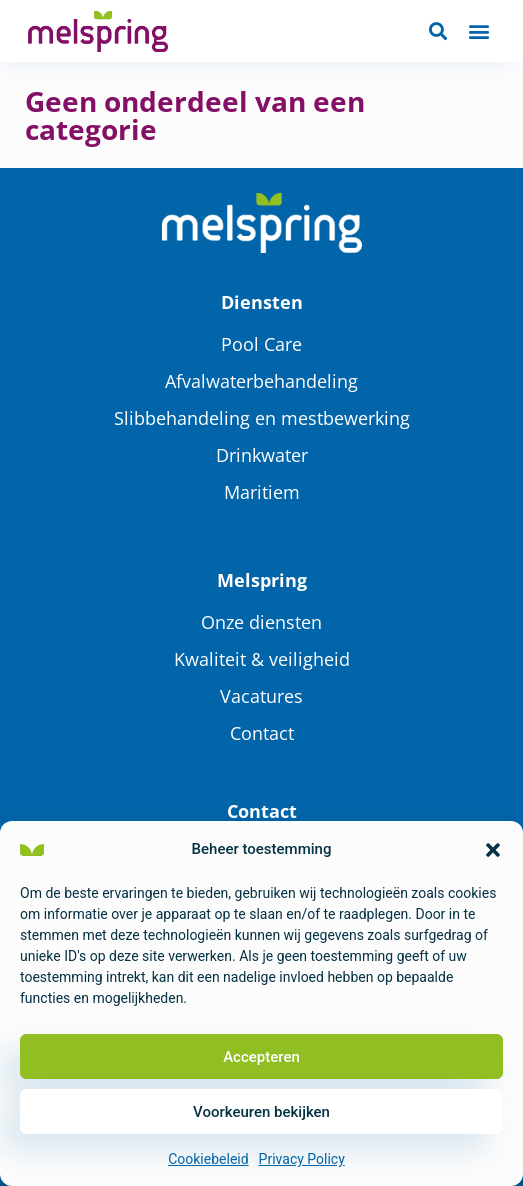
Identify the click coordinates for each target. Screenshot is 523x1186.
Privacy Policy (302, 1159)
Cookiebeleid (208, 1159)
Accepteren (261, 1057)
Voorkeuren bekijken (261, 1112)
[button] (493, 850)
